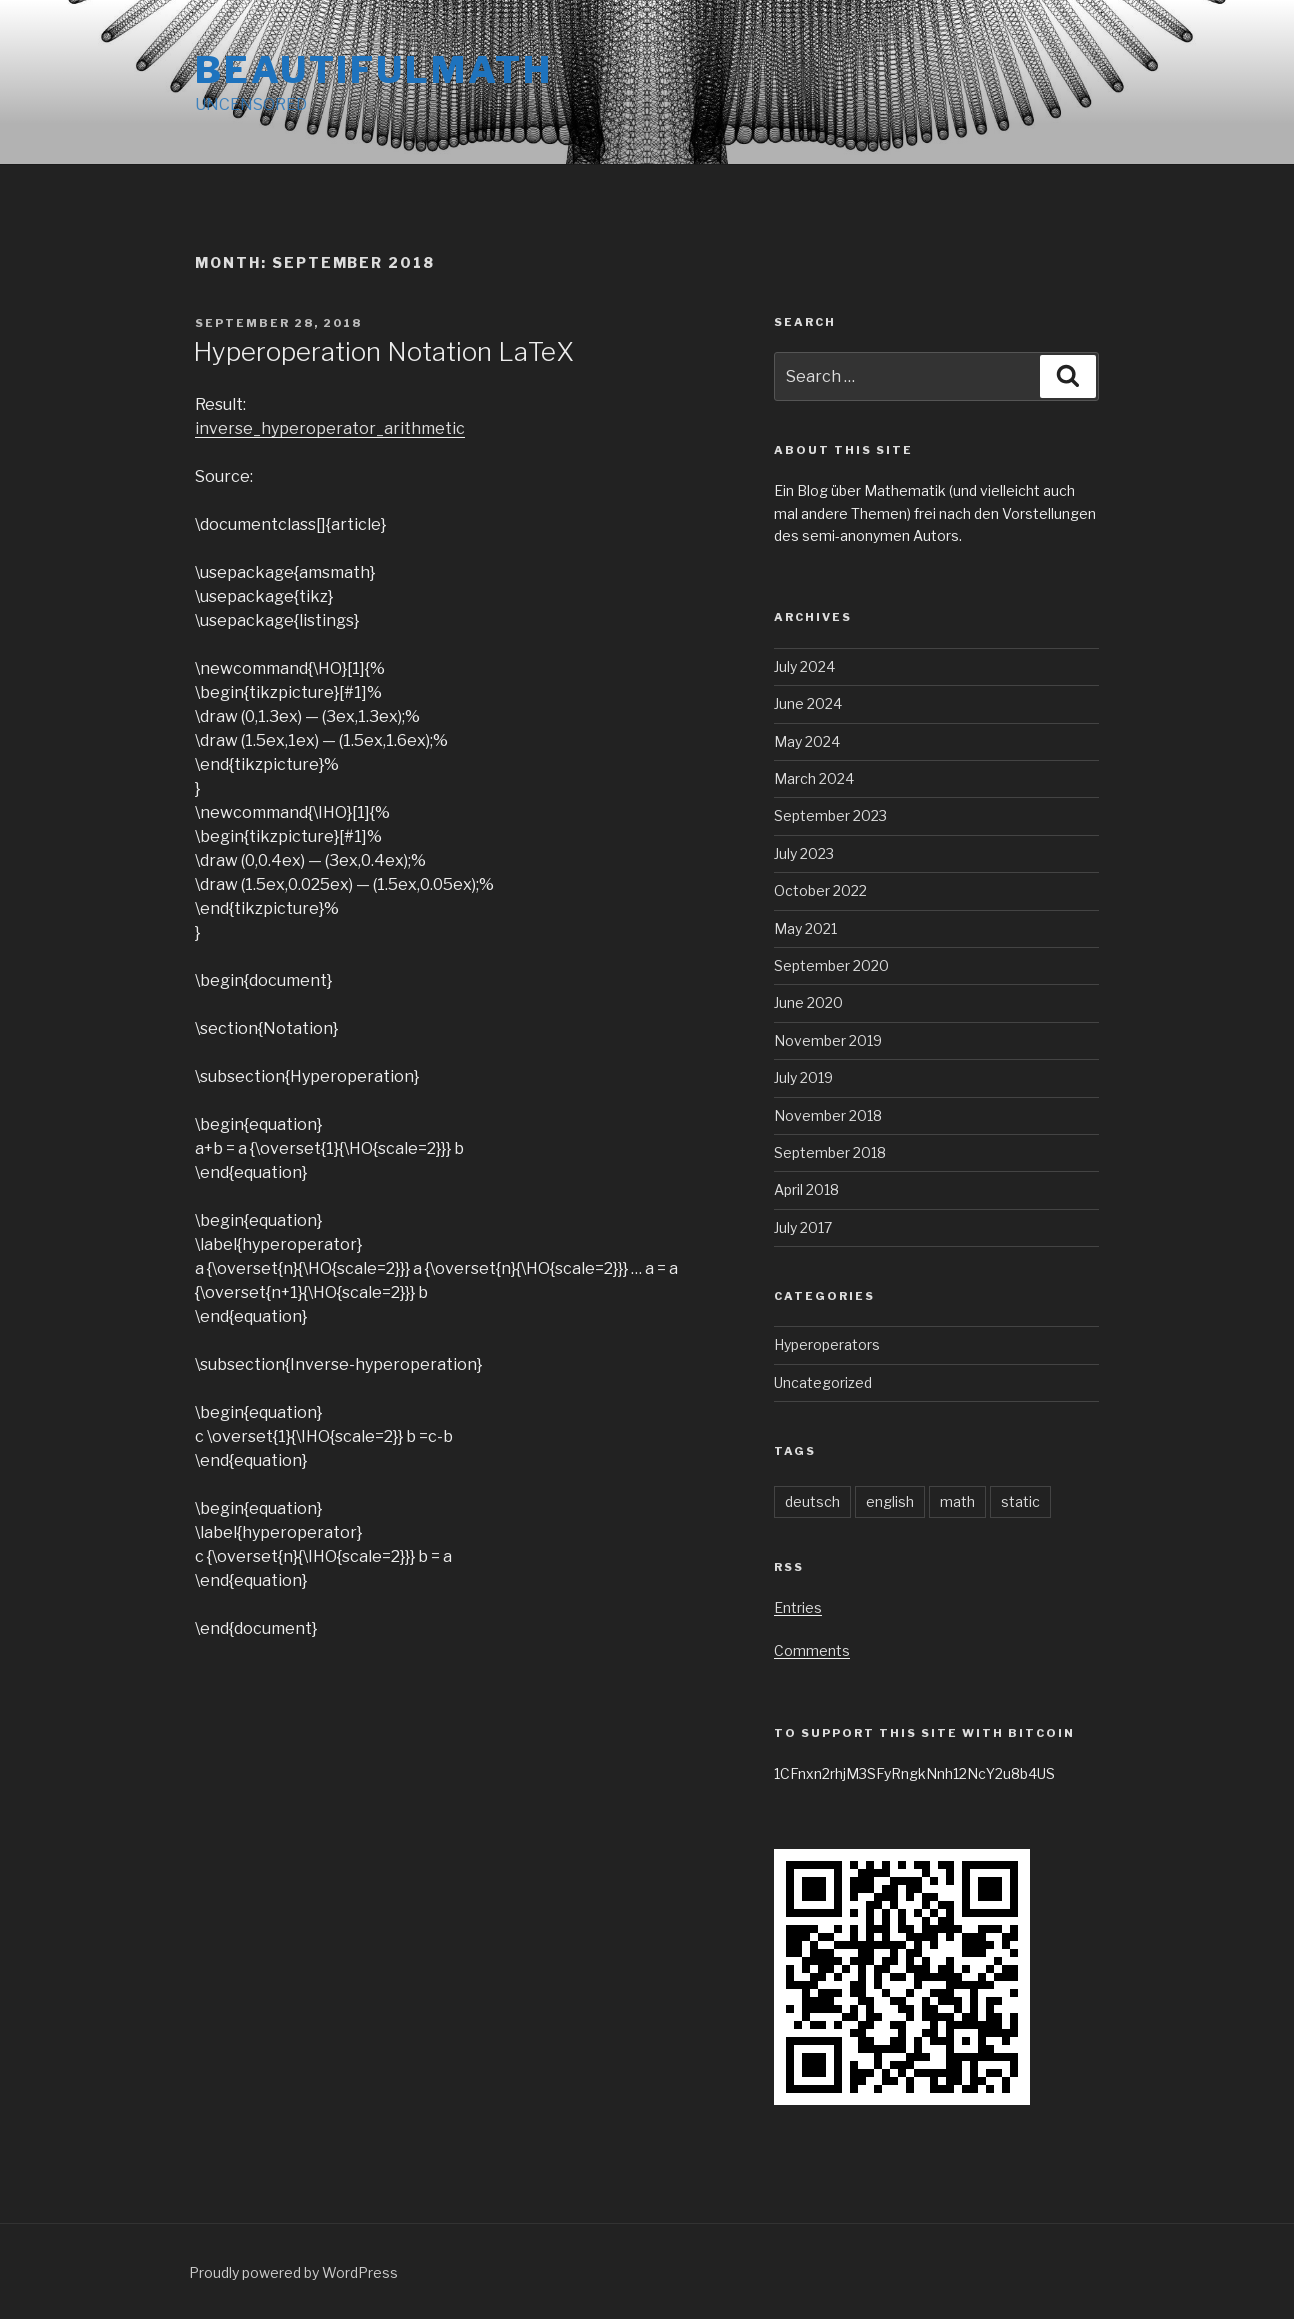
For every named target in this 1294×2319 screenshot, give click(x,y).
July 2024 (804, 666)
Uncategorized (823, 1382)
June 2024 (808, 703)
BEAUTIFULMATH (373, 70)
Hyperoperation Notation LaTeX (383, 351)
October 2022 (820, 890)
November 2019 (828, 1040)
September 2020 (831, 965)
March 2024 (814, 778)
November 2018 (828, 1115)
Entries (798, 1607)
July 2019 (803, 1077)
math (957, 1501)
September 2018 (830, 1152)
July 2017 (803, 1227)
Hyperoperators (827, 1344)
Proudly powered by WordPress (293, 2272)
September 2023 (830, 815)
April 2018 (806, 1189)
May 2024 (807, 741)
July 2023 (804, 853)
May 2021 (805, 928)
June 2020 (808, 1002)
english (890, 1501)
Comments (812, 1650)
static (1020, 1501)
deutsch (812, 1501)
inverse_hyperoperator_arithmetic (330, 428)
